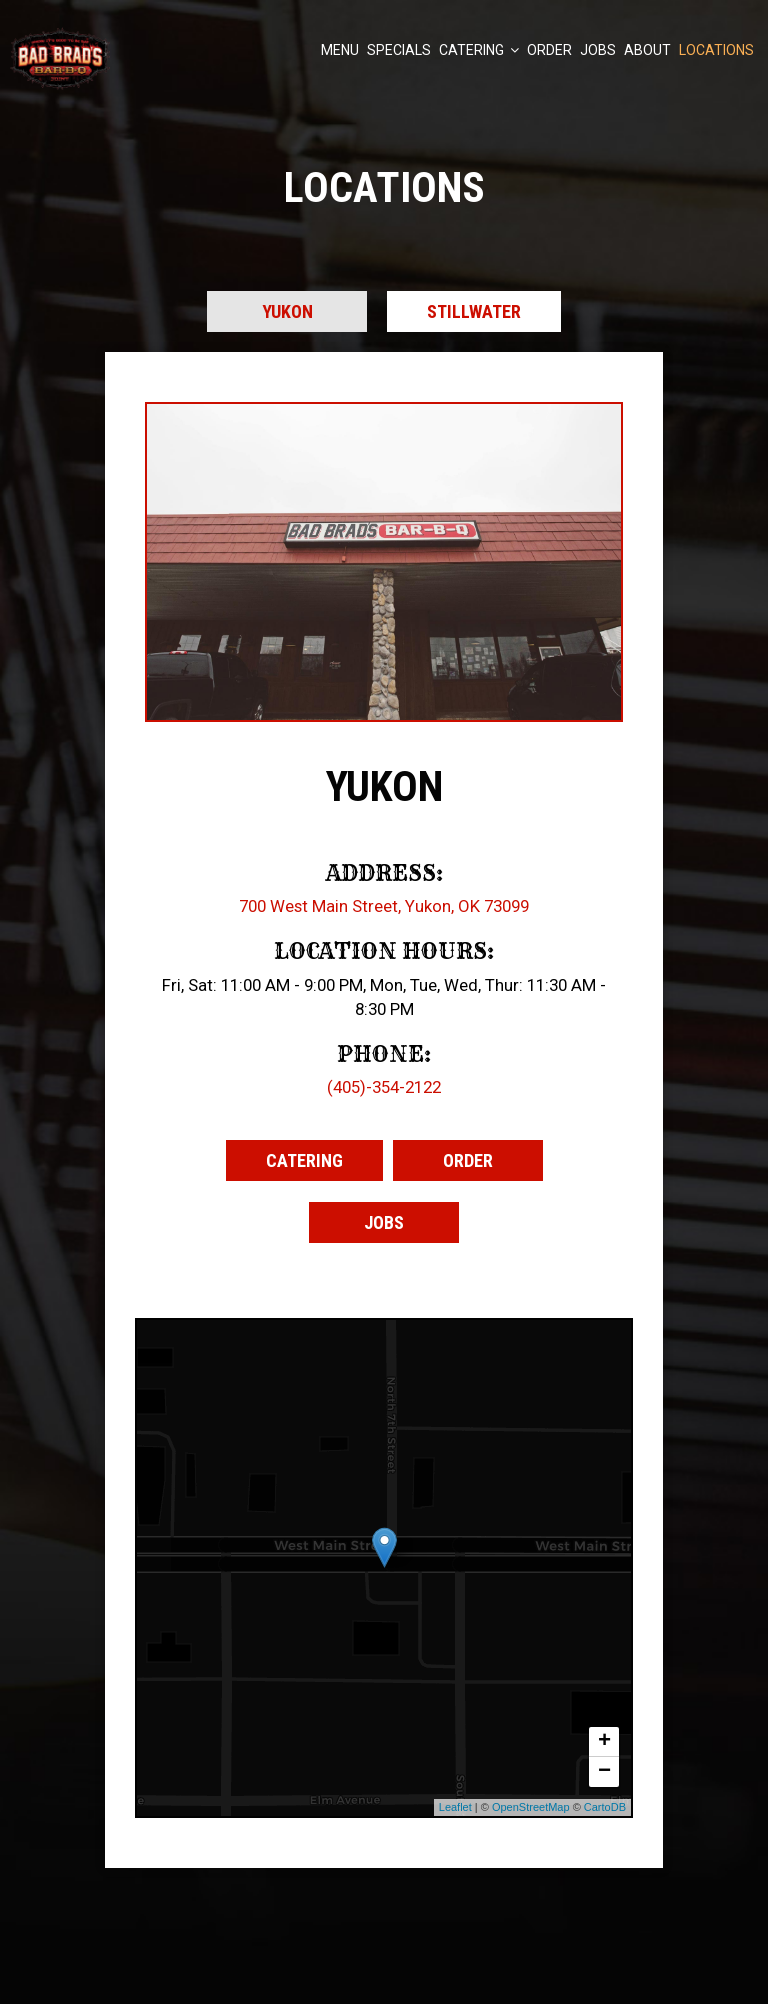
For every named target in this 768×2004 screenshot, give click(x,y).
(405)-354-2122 (384, 1087)
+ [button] (604, 1742)
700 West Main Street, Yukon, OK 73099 (384, 906)
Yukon (287, 311)
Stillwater (474, 311)
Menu (340, 50)
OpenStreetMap (531, 1807)
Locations (716, 50)
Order (549, 50)
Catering (479, 50)
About (647, 50)
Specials (399, 50)
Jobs (598, 50)
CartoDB (605, 1807)
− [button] (604, 1772)
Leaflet (455, 1807)
